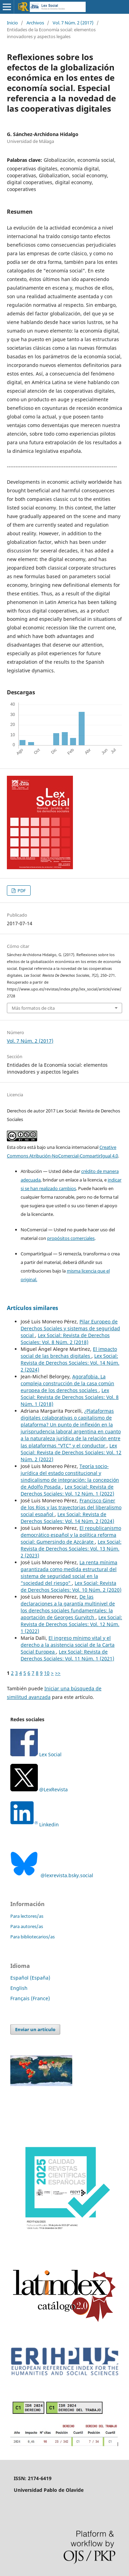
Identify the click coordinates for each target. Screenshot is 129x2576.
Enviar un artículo (35, 2029)
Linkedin (49, 1824)
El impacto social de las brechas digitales (69, 1352)
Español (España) (30, 1977)
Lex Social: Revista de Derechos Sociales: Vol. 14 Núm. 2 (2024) (70, 1363)
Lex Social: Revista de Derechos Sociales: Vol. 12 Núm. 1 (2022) (67, 1490)
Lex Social (36, 1754)
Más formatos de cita (33, 1008)
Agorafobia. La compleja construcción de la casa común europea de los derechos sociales (67, 1383)
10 (47, 1673)
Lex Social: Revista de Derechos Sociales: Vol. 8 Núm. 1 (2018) (70, 1397)
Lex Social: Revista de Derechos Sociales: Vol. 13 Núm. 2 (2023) (71, 1548)
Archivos (35, 23)
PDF (21, 890)
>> (58, 1673)
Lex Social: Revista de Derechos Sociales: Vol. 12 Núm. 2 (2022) (71, 1452)
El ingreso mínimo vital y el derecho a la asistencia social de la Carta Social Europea (68, 1645)
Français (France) (30, 1998)
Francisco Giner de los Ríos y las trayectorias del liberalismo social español (71, 1507)
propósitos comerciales (71, 1238)
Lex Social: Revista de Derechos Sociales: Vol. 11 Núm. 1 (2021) (67, 1655)
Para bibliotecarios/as (32, 1937)
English (19, 1988)
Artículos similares (32, 1308)
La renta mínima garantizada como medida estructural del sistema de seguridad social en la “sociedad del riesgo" (69, 1572)
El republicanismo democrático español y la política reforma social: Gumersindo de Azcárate (71, 1535)
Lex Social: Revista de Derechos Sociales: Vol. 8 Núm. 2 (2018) (65, 1338)
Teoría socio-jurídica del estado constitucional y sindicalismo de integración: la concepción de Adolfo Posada (70, 1476)
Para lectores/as (26, 1916)
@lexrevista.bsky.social (51, 1875)
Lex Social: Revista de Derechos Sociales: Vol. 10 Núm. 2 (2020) (71, 1586)
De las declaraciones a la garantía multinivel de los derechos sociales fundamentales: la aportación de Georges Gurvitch (68, 1607)
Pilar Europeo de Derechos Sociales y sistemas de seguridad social (70, 1328)
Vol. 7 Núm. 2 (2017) (73, 23)
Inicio (12, 23)
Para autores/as (26, 1926)
